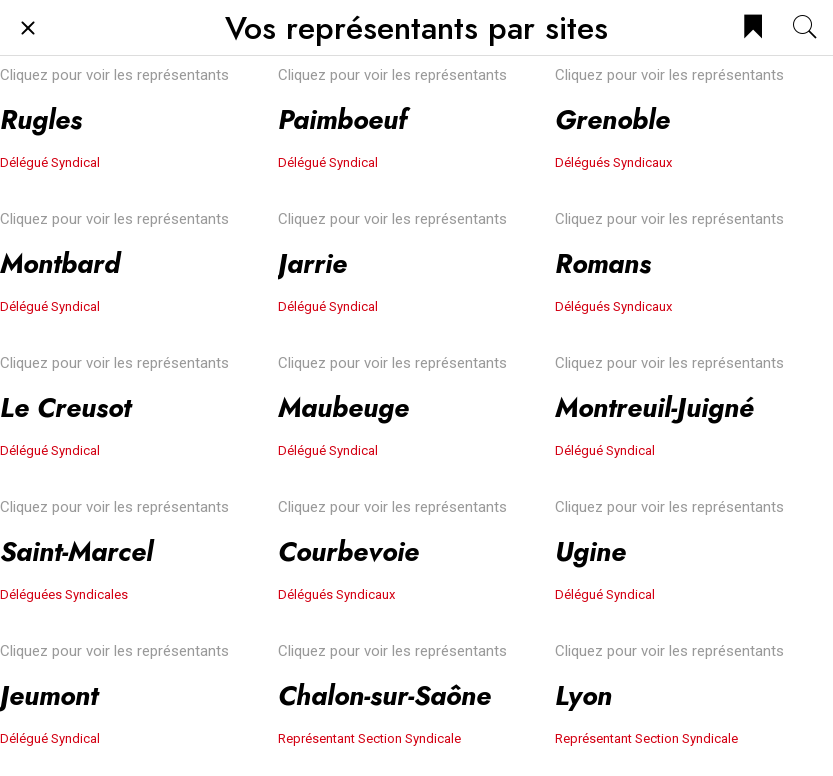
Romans (603, 263)
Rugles (41, 119)
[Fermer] (28, 28)
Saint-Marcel (76, 551)
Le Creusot (65, 407)
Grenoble (612, 119)
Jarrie (312, 263)
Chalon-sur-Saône (384, 695)
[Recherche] (805, 28)
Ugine (590, 551)
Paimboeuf (342, 119)
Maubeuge (343, 407)
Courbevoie (348, 551)
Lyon (583, 695)
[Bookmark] (753, 28)
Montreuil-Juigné (654, 407)
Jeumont (49, 695)
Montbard (60, 263)
